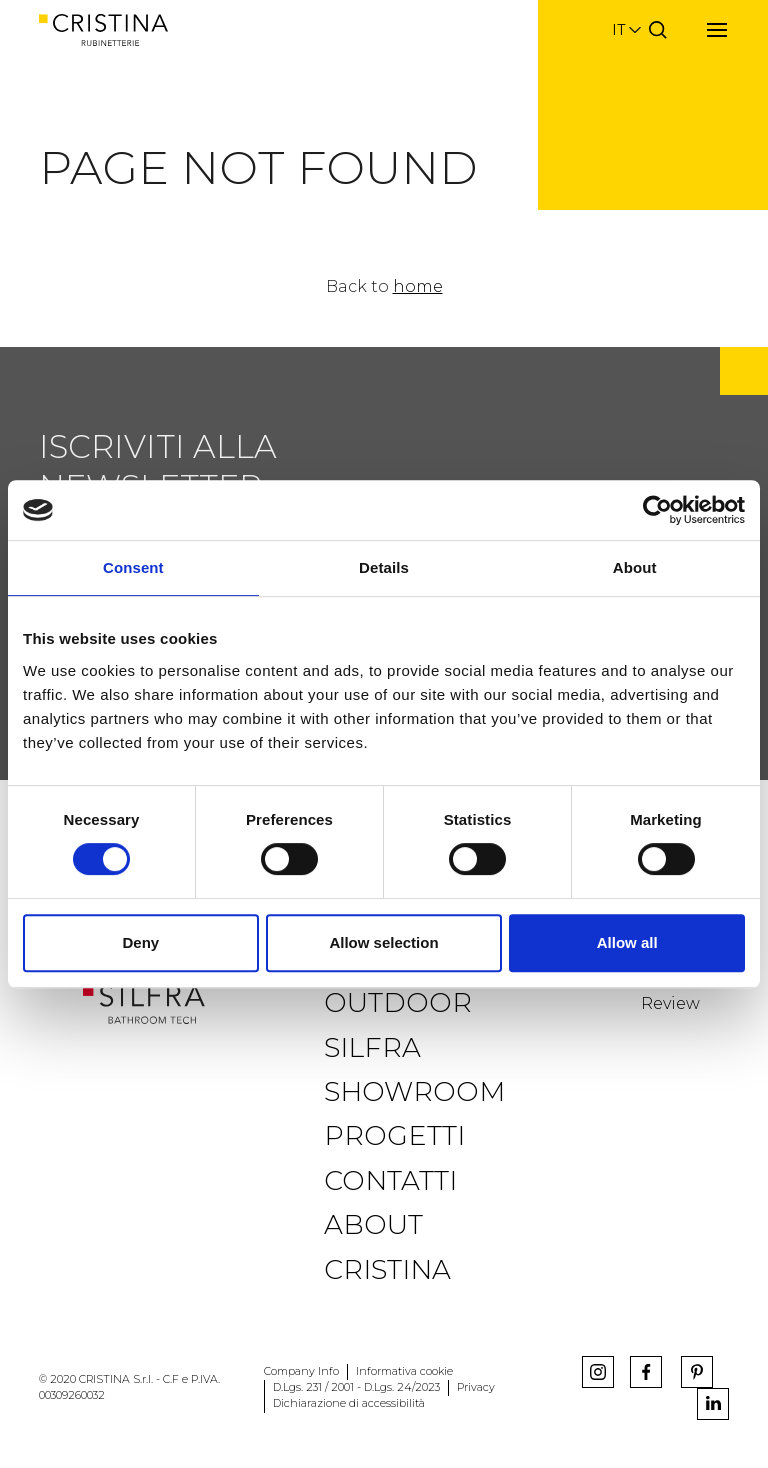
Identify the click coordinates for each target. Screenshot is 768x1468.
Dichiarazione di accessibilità (349, 1403)
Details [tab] (384, 567)
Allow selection (383, 942)
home (418, 286)
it (618, 30)
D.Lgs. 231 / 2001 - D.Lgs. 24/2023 (356, 1387)
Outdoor (398, 1002)
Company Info (301, 1371)
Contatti (390, 1180)
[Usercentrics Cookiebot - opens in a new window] (657, 510)
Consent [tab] (133, 567)
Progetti (394, 1135)
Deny (140, 942)
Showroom (414, 1091)
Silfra (372, 1047)
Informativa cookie (404, 1371)
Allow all (627, 942)
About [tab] (635, 567)
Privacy (476, 1387)
